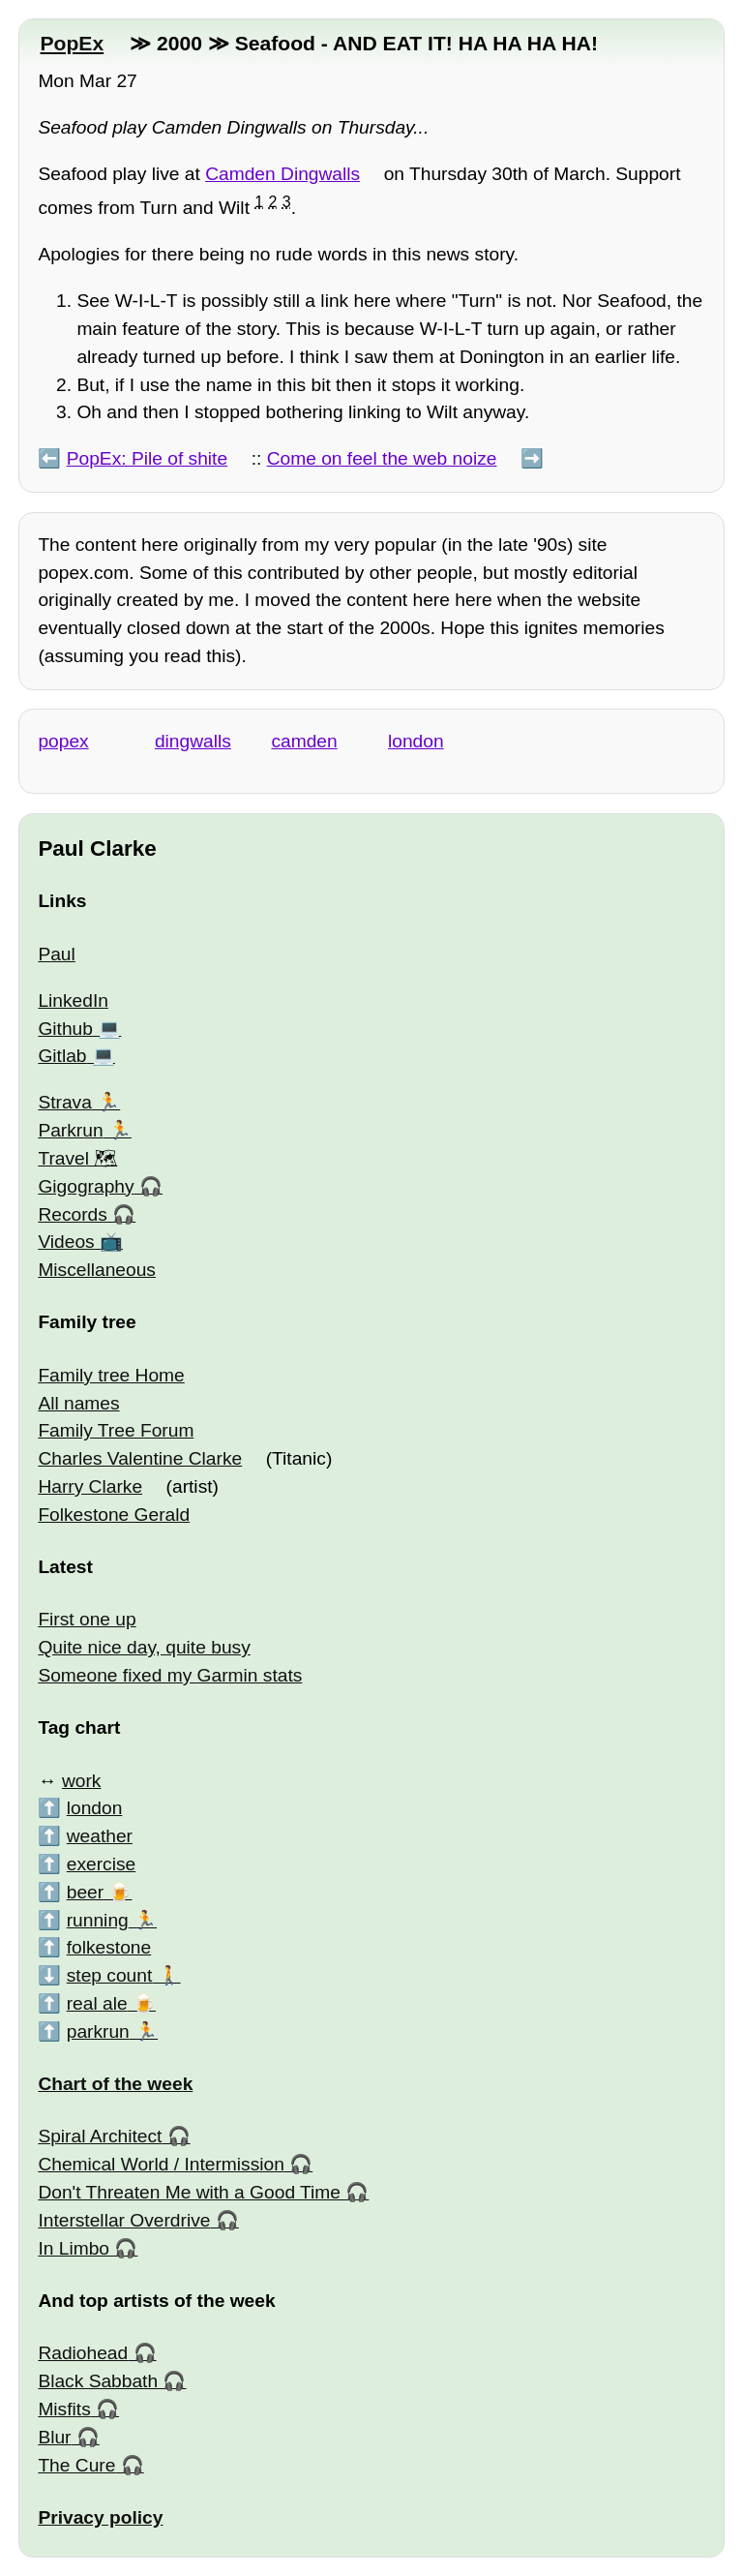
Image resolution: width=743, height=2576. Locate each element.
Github (65, 1028)
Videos (66, 1241)
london (416, 741)
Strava (64, 1102)
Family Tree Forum (115, 1430)
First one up (86, 1619)
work (82, 1781)
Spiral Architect (100, 2136)
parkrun (98, 2031)
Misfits (64, 2409)
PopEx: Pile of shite (147, 458)
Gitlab (62, 1056)
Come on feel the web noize (382, 458)
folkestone (109, 1947)
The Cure (76, 2465)
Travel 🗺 (77, 1158)
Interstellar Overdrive (124, 2220)
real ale (97, 2003)
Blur (54, 2437)
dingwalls (193, 741)
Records (72, 1214)
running (98, 1920)
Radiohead (83, 2353)
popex (63, 741)
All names (78, 1403)
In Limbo (73, 2248)
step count (110, 1975)
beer (85, 1892)
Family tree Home (111, 1375)
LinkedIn (73, 1000)
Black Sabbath (98, 2381)
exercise (101, 1864)
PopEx (72, 43)
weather (100, 1836)
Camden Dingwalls (282, 174)
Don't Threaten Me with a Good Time (189, 2192)
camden (304, 741)
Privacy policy (100, 2517)
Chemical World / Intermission (161, 2164)
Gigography (86, 1186)
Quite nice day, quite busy (144, 1647)
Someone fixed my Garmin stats (170, 1675)
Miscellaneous (97, 1269)
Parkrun (70, 1130)
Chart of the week (115, 2084)
